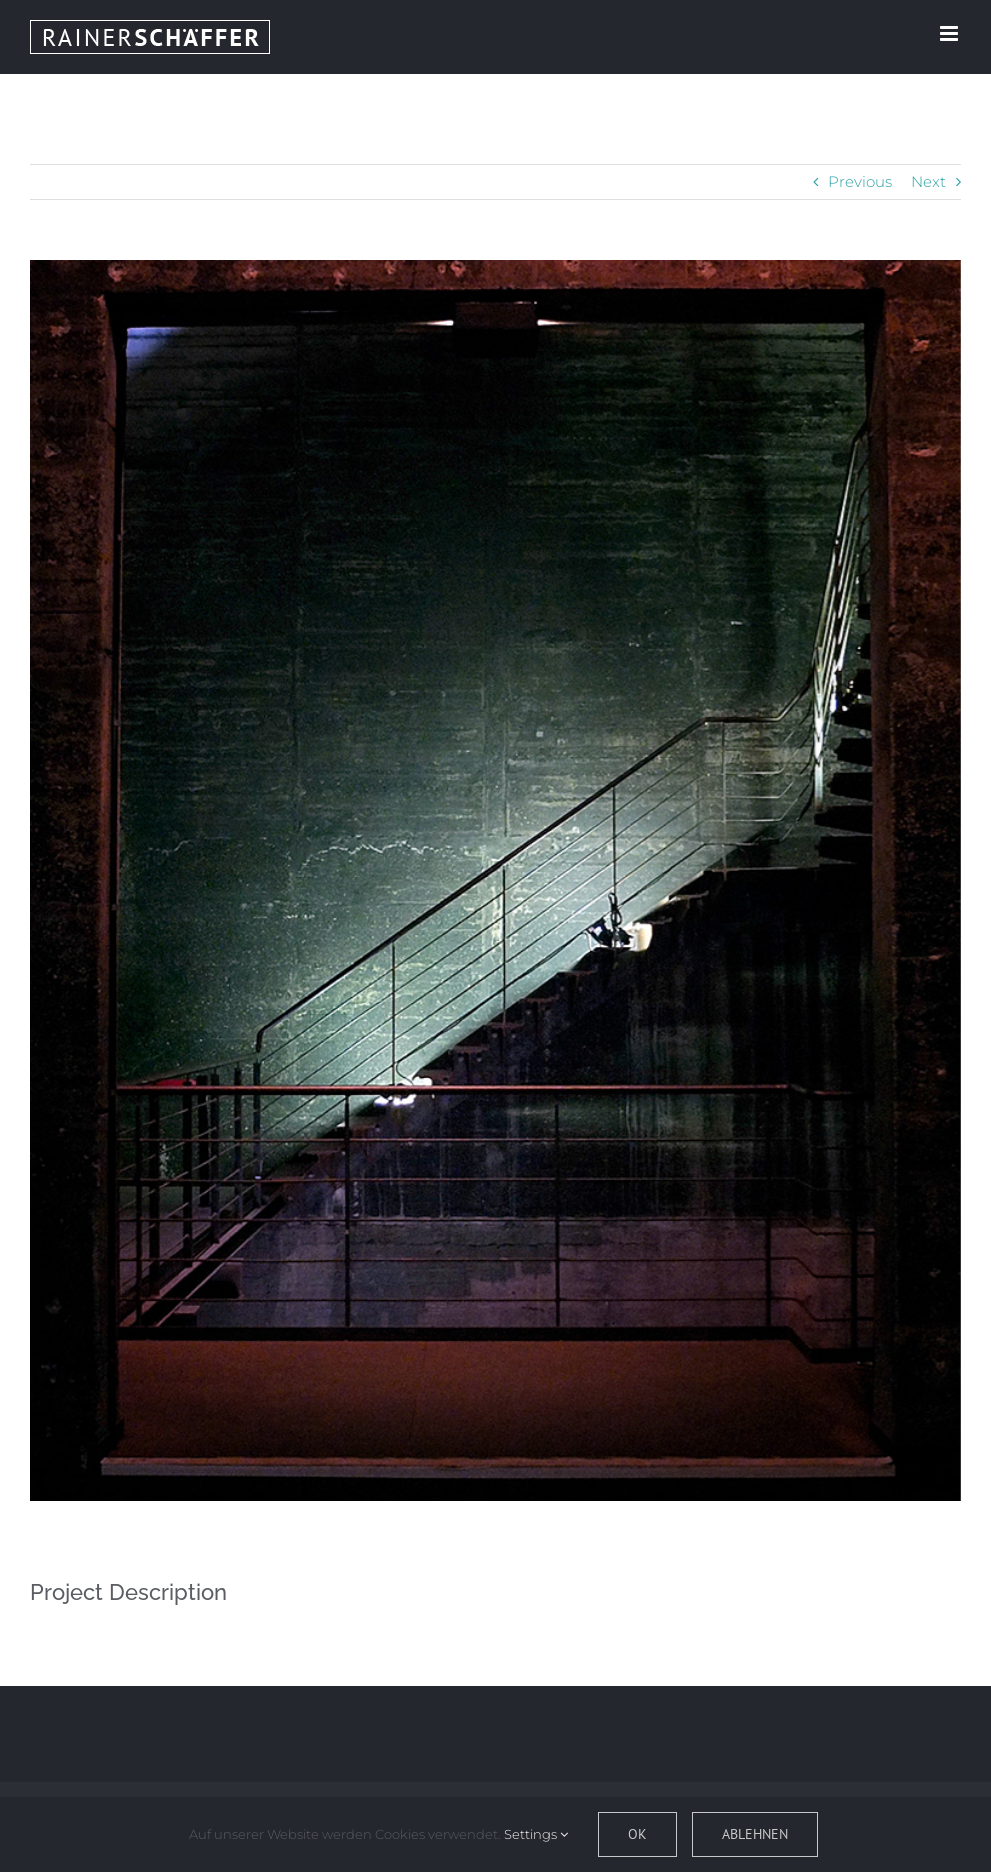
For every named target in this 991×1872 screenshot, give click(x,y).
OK (637, 1834)
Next (928, 181)
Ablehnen (755, 1834)
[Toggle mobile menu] (950, 33)
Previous (860, 181)
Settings (536, 1834)
